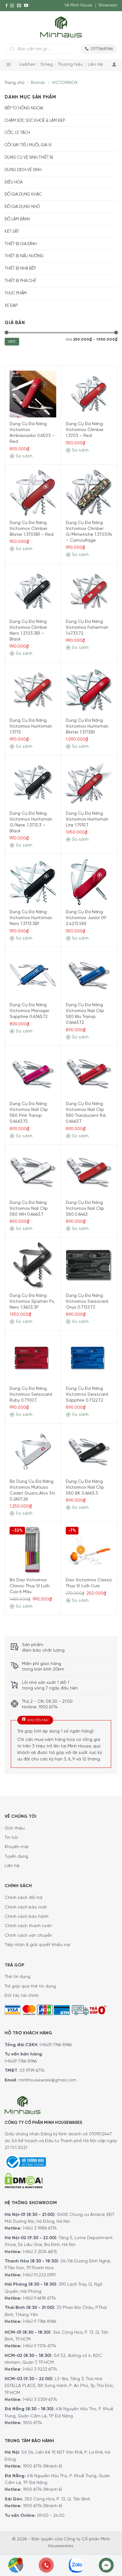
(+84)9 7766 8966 (56, 2045)
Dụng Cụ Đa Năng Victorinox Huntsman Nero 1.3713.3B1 (31, 918)
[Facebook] (6, 5)
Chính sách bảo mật (26, 1907)
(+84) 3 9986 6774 (40, 2228)
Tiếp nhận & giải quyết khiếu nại (37, 1945)
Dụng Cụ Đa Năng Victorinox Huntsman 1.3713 (31, 726)
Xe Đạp (11, 306)
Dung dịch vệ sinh (23, 170)
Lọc (11, 341)
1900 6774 (32, 2423)
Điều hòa (14, 182)
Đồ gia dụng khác (23, 194)
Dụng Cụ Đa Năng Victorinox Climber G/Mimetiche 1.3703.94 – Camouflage (89, 532)
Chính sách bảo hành (26, 1916)
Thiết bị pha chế (20, 281)
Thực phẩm (16, 293)
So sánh (21, 456)
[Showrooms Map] (15, 2564)
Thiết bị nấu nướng (24, 256)
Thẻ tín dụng (17, 1977)
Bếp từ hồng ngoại (24, 108)
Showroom (108, 5)
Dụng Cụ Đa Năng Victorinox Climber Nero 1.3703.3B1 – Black (28, 630)
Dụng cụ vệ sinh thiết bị (29, 158)
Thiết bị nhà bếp (20, 268)
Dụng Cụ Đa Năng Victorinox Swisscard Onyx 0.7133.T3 (87, 1301)
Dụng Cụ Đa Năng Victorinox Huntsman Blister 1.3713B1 (87, 726)
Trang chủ (14, 83)
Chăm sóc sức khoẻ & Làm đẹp (35, 121)
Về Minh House (78, 5)
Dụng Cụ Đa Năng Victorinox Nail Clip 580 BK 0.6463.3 (85, 1487)
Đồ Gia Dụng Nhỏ (22, 207)
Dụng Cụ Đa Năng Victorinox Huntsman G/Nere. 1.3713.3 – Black (31, 822)
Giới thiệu (15, 1828)
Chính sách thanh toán (28, 1926)
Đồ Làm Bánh (17, 219)
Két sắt (12, 232)
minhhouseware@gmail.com (47, 2080)
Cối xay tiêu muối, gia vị (28, 145)
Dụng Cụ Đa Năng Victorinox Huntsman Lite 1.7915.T (87, 819)
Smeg (46, 64)
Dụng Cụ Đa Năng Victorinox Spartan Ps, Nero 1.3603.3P (32, 1301)
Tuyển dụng (16, 1856)
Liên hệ (12, 1866)
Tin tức (11, 1837)
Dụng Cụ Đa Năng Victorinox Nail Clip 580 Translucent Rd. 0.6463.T (86, 1113)
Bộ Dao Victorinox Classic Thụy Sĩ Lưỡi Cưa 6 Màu (29, 1586)
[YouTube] (26, 5)
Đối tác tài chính (22, 1995)
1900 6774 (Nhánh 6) (42, 2466)
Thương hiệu (70, 64)
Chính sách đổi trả (23, 1898)
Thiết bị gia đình (21, 244)
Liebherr (27, 64)
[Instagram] (12, 5)
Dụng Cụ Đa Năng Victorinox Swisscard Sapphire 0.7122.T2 (87, 1394)
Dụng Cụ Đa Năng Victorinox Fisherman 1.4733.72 (87, 627)
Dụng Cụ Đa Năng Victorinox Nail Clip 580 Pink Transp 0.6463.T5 (29, 1113)
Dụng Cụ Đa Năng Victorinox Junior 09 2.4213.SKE (86, 918)
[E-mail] (19, 5)
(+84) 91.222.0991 (39, 2275)
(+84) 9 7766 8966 (39, 2321)
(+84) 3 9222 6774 (40, 2369)
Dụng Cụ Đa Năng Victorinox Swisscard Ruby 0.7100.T (31, 1394)
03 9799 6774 (31, 2070)
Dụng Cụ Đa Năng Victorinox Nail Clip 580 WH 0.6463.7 (29, 1208)
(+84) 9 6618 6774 (39, 2298)
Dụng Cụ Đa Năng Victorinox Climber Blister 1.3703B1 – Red (31, 529)
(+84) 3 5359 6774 (40, 2400)
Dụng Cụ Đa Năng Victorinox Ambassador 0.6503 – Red (32, 433)
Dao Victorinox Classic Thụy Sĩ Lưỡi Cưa (89, 1583)
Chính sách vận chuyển (28, 1935)
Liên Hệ (95, 64)
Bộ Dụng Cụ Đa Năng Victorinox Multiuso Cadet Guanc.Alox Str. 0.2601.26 (33, 1490)
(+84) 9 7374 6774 (39, 2346)
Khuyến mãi (16, 1847)
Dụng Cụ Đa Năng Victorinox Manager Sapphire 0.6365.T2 (29, 1011)
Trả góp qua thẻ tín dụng (30, 1986)
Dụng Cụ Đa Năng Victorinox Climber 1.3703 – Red (84, 430)
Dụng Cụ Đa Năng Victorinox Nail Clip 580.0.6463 (85, 1208)
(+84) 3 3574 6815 (40, 2252)
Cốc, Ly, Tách (17, 133)
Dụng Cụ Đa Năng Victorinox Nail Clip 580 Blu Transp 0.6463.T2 (85, 1014)
